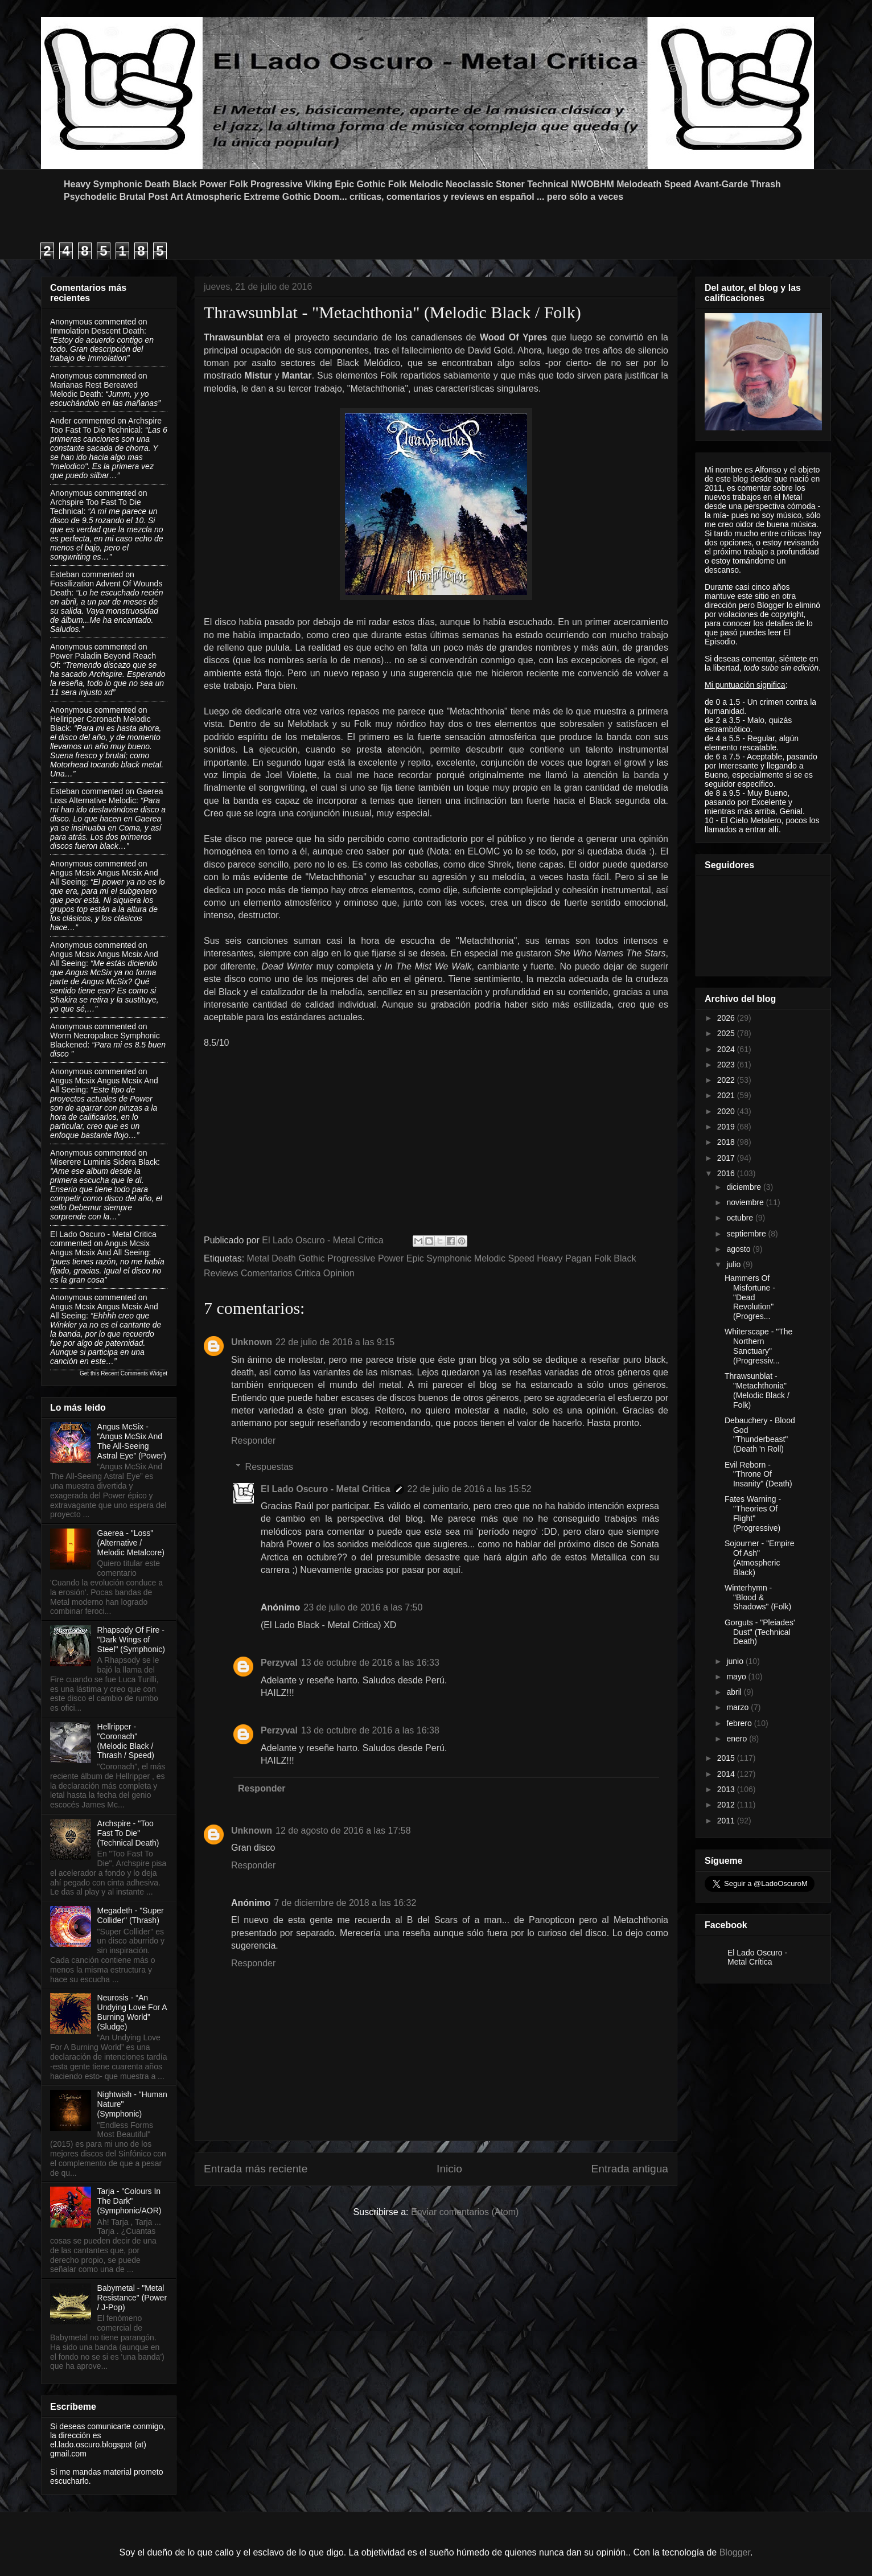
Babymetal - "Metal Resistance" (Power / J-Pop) (132, 2297)
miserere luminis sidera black (104, 1161)
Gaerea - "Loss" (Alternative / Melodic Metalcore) (130, 1543)
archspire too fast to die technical (106, 425)
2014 (727, 1773)
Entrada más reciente (255, 2169)
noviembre (746, 1202)
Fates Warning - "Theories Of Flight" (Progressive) (753, 1513)
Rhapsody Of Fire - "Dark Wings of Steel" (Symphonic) (131, 1639)
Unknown (251, 1342)
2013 (727, 1789)
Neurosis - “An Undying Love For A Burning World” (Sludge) (132, 2012)
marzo (738, 1707)
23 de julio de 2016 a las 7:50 (362, 1607)
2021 (727, 1095)
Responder (253, 1440)
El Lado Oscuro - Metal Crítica (757, 1957)
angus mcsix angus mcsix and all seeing (100, 1248)
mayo (737, 1676)
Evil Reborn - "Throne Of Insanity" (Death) (758, 1474)
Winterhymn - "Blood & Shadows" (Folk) (758, 1597)
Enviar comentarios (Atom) (465, 2212)
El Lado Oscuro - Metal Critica (325, 1489)
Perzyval (279, 1662)
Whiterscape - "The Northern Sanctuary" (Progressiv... (758, 1346)
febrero (740, 1723)
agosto (739, 1249)
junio (735, 1661)
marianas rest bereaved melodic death (94, 389)
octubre (740, 1217)
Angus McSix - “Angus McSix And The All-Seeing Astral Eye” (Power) (131, 1441)
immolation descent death (97, 330)
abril (734, 1691)
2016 (727, 1173)
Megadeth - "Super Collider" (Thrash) (130, 1915)
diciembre (744, 1187)
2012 (727, 1804)
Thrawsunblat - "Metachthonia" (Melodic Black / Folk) (757, 1390)
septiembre (747, 1233)
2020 (727, 1111)
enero (737, 1738)
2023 (727, 1064)
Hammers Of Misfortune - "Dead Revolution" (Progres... (750, 1297)
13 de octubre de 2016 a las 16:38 (370, 1730)
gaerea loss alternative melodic (106, 796)
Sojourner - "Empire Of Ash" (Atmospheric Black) (759, 1557)
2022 (727, 1079)
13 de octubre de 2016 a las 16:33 (370, 1662)
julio (734, 1264)
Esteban (64, 574)
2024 (727, 1049)
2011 (727, 1820)
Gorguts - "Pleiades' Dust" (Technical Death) (760, 1632)
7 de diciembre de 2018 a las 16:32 (345, 1903)
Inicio (449, 2169)
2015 (727, 1757)
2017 (727, 1157)
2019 (727, 1126)
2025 (727, 1033)
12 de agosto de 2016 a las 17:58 (343, 1830)
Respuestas (269, 1467)
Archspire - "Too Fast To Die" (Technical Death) (128, 1833)
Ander (60, 420)
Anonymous (71, 321)
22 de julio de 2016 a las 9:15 (334, 1342)
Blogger (734, 2552)
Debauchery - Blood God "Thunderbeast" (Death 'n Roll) (760, 1434)
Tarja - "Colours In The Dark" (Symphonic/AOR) (129, 2201)
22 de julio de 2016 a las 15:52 (470, 1489)
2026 (727, 1017)
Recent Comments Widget (134, 1373)
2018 (727, 1142)
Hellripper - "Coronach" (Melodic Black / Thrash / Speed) (125, 1741)
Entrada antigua (629, 2169)
